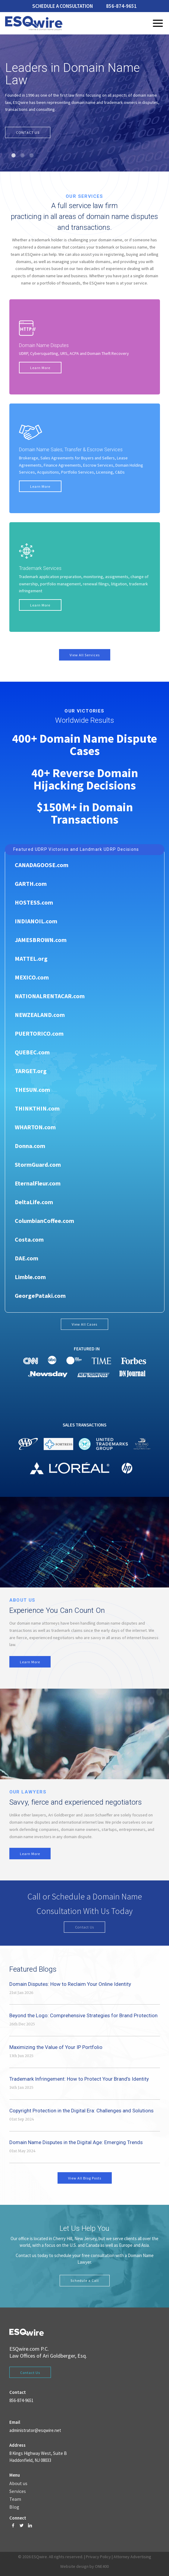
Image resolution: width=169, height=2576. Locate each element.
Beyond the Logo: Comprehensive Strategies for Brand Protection (83, 2015)
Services (17, 2491)
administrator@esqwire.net (35, 2430)
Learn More (40, 367)
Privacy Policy (98, 2556)
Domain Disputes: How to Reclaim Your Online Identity (70, 1984)
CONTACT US (27, 132)
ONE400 (102, 2566)
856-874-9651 (121, 6)
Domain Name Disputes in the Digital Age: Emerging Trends (76, 2142)
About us (18, 2483)
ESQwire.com (24, 2348)
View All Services (85, 655)
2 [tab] (23, 155)
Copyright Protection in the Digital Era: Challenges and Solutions (81, 2111)
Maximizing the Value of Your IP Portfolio (55, 2047)
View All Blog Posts (84, 2178)
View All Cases (84, 1324)
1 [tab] (14, 155)
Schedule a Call (84, 2280)
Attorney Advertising (132, 2556)
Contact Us (84, 1927)
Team (15, 2499)
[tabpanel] (84, 103)
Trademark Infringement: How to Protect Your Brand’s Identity (79, 2079)
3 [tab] (32, 155)
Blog (14, 2507)
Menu (158, 23)
